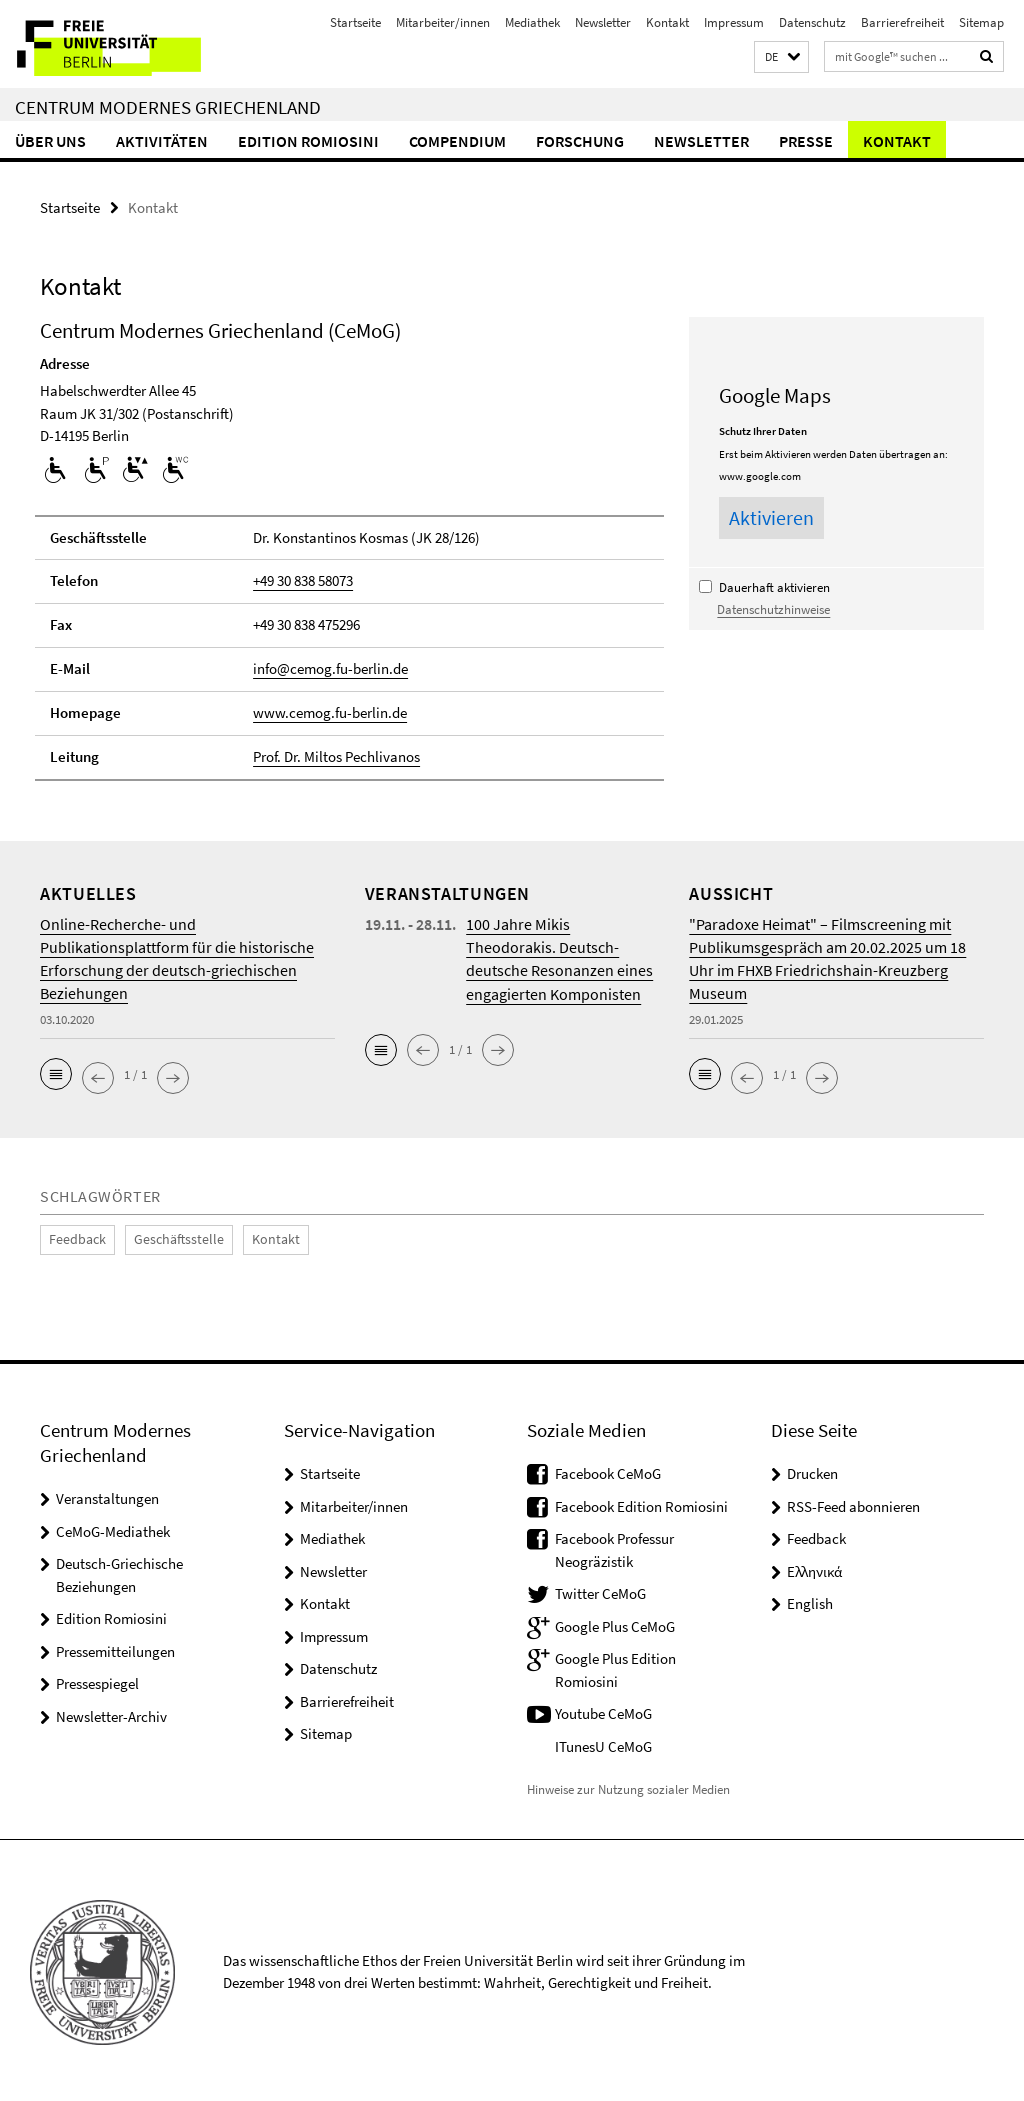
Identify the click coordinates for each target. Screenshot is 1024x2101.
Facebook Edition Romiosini (641, 1503)
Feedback (74, 1237)
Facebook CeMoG (608, 1470)
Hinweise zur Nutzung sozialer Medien (628, 1785)
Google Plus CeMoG (615, 1623)
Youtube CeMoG (603, 1710)
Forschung (580, 141)
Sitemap (981, 22)
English (810, 1600)
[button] (781, 57)
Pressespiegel (97, 1680)
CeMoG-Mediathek (113, 1528)
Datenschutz (812, 22)
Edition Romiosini (308, 141)
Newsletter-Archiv (111, 1713)
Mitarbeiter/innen (443, 22)
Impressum (734, 22)
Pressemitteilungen (115, 1648)
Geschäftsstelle (167, 1237)
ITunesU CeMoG (603, 1743)
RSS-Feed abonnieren (853, 1503)
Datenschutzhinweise (773, 609)
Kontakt (667, 22)
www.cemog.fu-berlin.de (330, 711)
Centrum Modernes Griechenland (168, 107)
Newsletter (603, 22)
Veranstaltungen (107, 1495)
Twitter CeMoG (600, 1590)
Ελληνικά (814, 1568)
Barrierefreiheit (902, 22)
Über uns (50, 141)
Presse (806, 141)
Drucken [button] (812, 1470)
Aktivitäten (162, 141)
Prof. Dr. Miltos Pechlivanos (336, 754)
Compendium (457, 141)
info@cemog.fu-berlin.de (330, 667)
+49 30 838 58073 (303, 580)
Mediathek (532, 22)
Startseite (355, 22)
